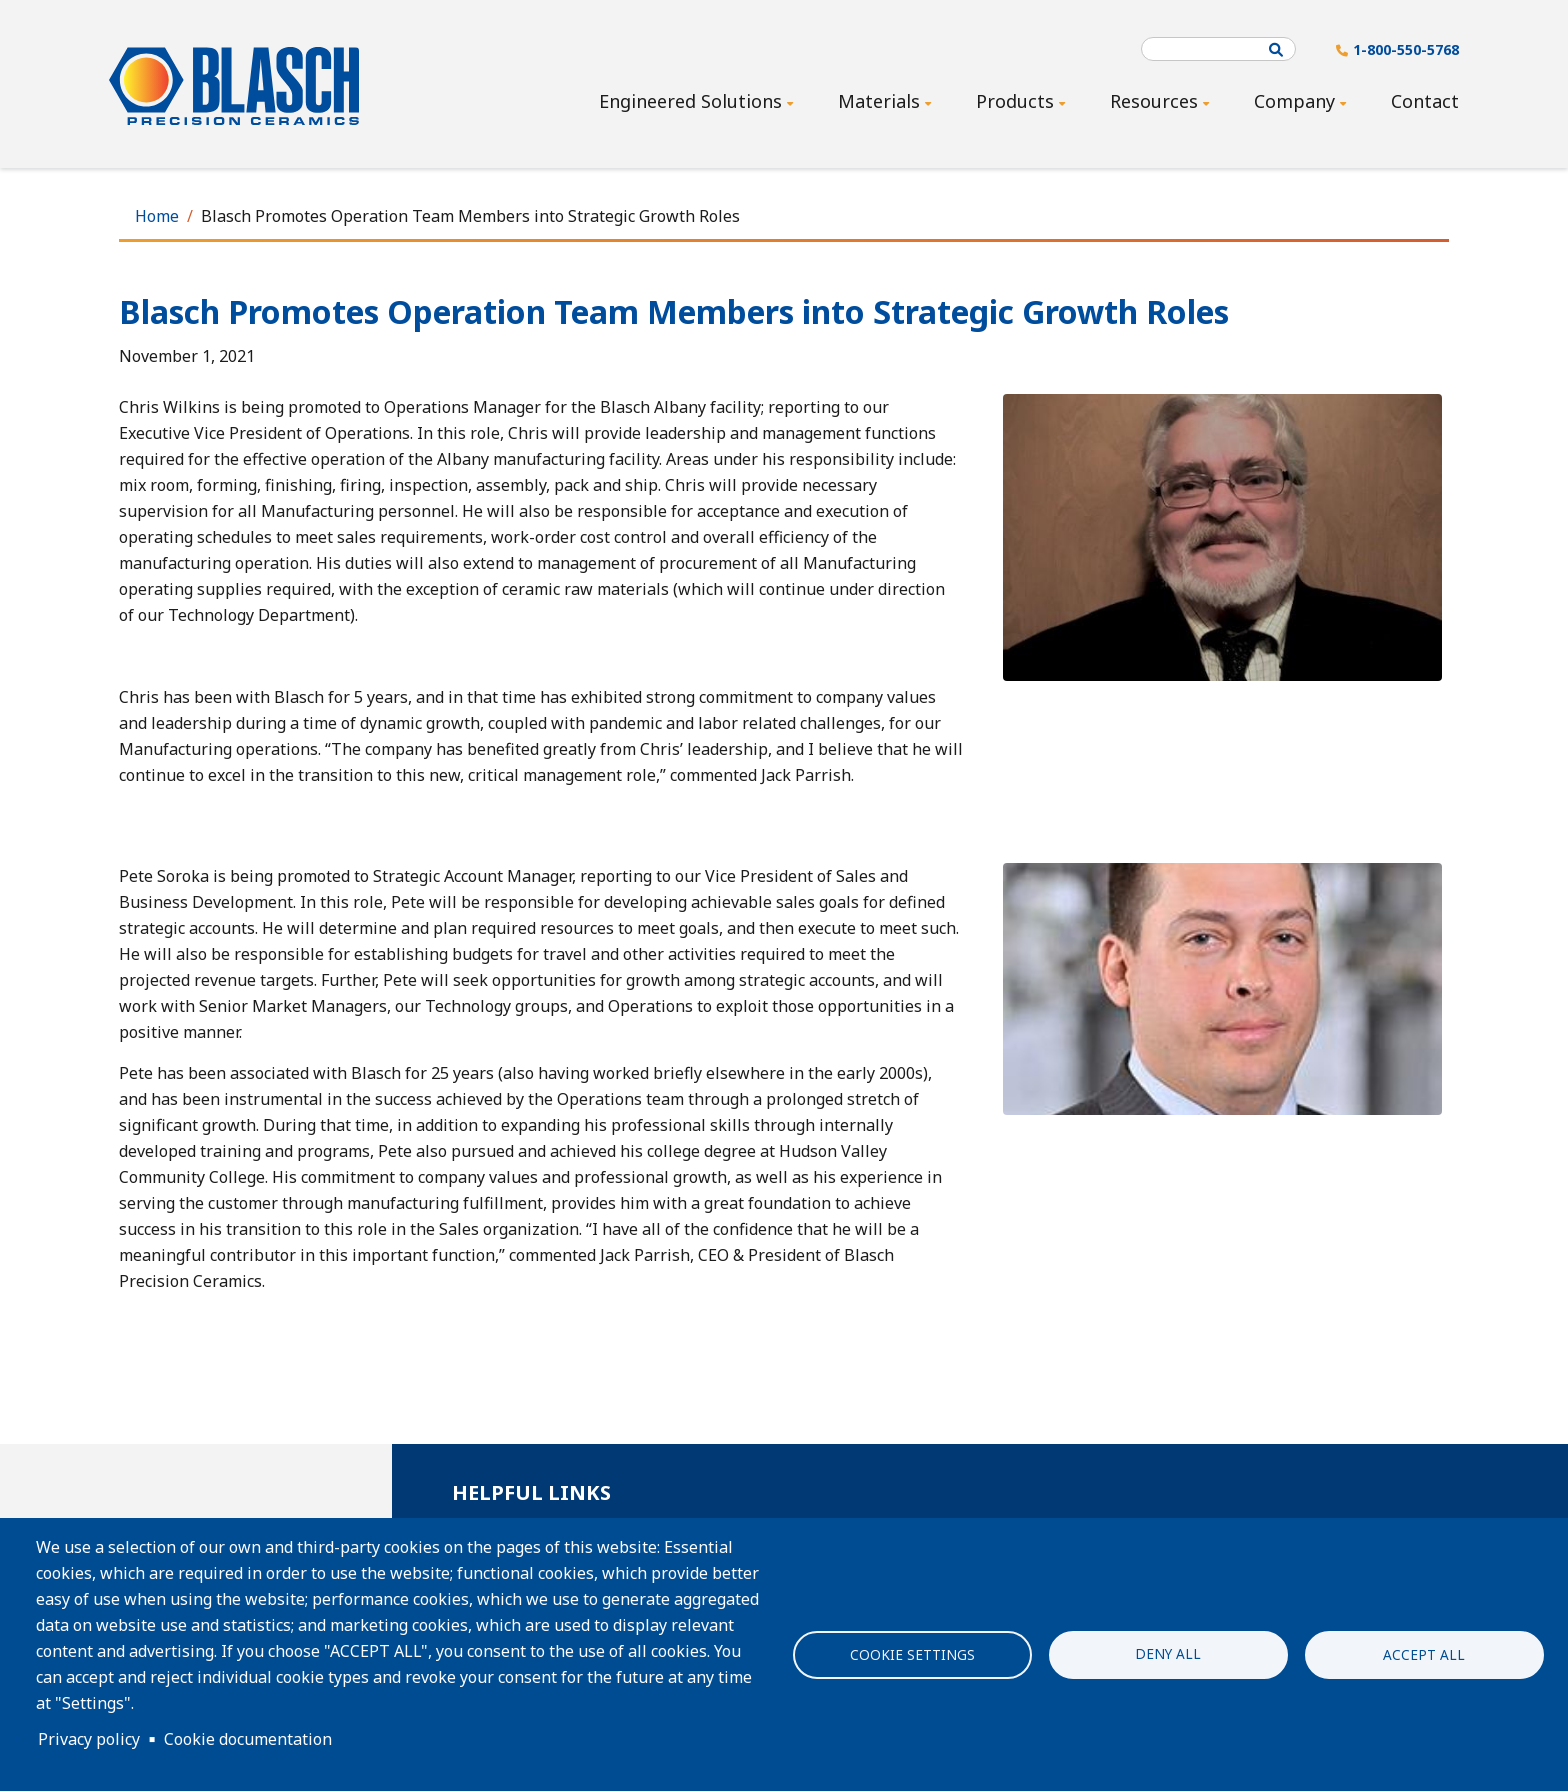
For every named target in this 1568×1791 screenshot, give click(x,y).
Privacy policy (89, 1739)
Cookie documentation (248, 1739)
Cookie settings (912, 1654)
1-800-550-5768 (1406, 49)
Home (157, 216)
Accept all (1424, 1654)
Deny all (1168, 1652)
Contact (1425, 101)
